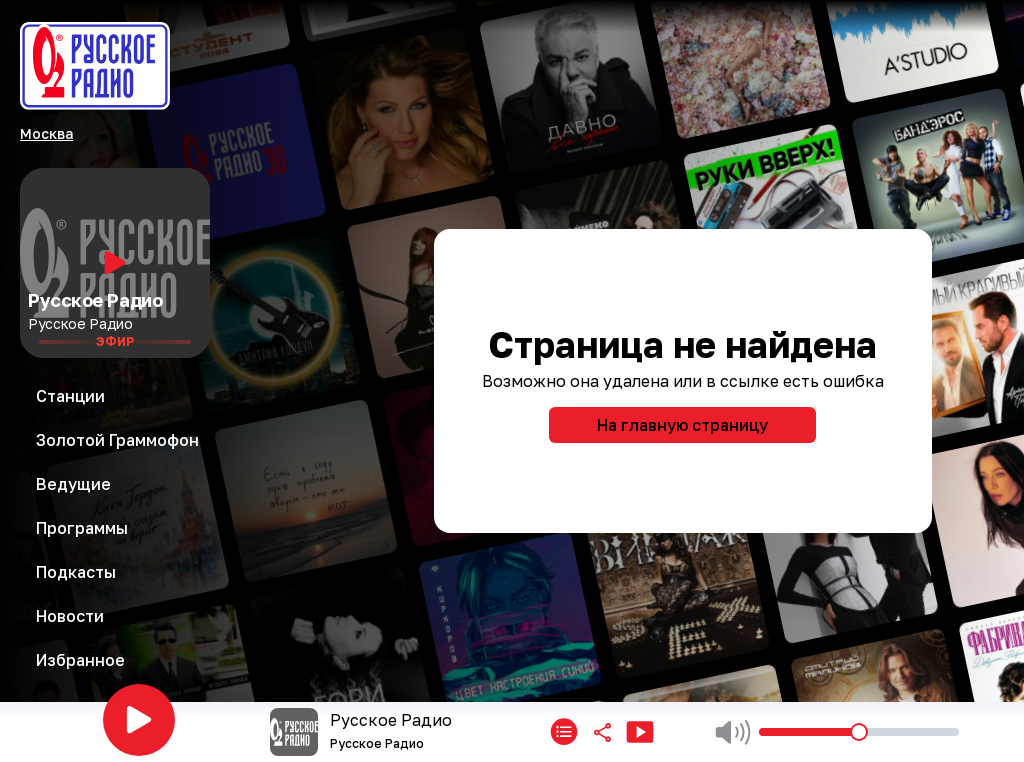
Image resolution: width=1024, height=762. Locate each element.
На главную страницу (682, 425)
